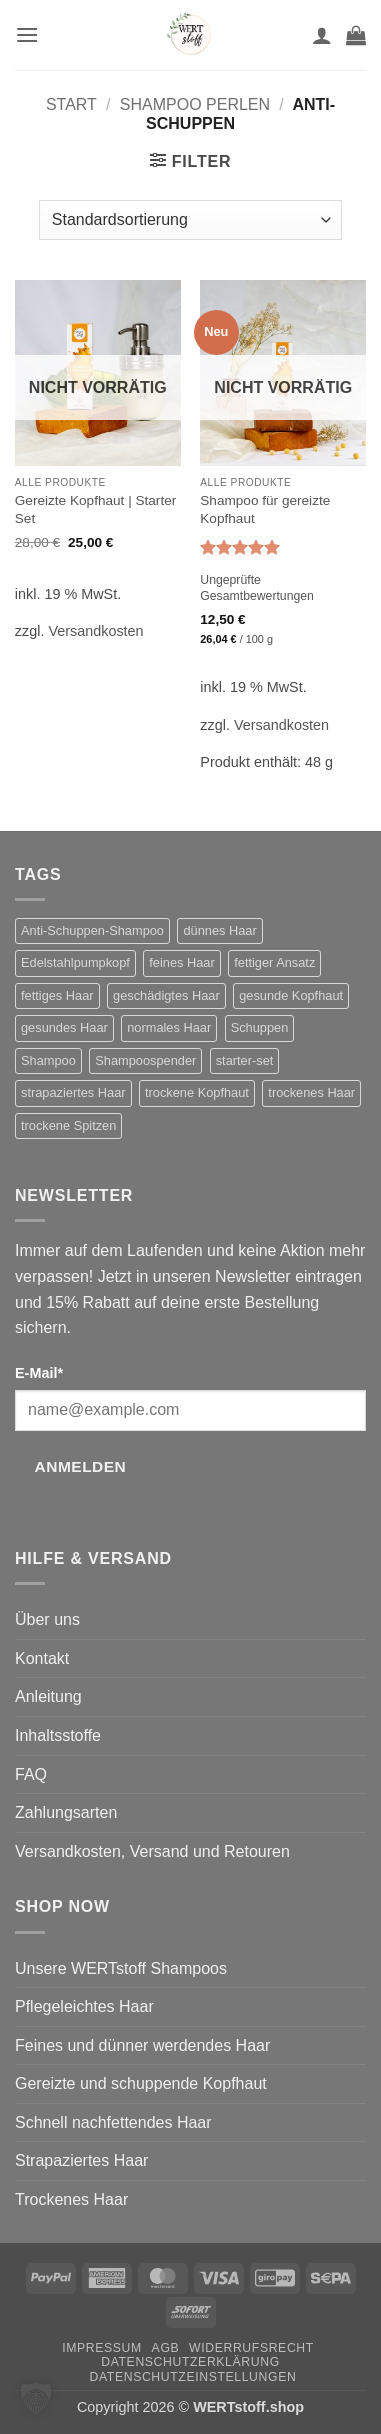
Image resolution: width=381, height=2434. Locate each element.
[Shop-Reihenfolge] (190, 220)
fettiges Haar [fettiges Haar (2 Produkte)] (57, 995)
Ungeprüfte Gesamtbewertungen (257, 588)
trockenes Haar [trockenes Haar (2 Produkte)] (311, 1092)
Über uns (47, 1619)
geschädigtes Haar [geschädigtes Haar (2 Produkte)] (166, 995)
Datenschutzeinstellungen (193, 2377)
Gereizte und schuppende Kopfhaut (141, 2083)
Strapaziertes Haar (81, 2160)
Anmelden (81, 1466)
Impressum (102, 2348)
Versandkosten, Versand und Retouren (152, 1851)
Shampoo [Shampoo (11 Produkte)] (48, 1060)
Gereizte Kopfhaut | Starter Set (95, 509)
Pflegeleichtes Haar (84, 2006)
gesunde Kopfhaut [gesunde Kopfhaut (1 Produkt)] (291, 995)
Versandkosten (95, 631)
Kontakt (42, 1658)
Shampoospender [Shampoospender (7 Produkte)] (145, 1060)
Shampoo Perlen (195, 104)
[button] (27, 34)
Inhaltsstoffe (58, 1735)
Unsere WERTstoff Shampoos (121, 1968)
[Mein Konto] (322, 35)
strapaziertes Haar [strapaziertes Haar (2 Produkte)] (73, 1092)
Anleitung (48, 1696)
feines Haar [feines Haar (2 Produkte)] (181, 962)
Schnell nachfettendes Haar (113, 2122)
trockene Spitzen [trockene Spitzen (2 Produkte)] (68, 1125)
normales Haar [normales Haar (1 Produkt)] (169, 1027)
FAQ (31, 1774)
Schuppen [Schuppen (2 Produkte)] (260, 1027)
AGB (166, 2348)
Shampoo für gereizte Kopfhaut (265, 509)
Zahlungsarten (66, 1812)
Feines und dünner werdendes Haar (142, 2045)
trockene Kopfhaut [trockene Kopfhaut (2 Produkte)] (197, 1092)
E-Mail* (39, 1373)
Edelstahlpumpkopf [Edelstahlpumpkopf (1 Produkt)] (75, 962)
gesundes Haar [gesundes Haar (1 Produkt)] (64, 1027)
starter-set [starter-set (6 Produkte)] (245, 1060)
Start (71, 104)
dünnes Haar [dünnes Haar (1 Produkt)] (219, 930)
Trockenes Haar (71, 2199)
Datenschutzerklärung (190, 2362)
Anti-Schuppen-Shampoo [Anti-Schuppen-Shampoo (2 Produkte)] (92, 930)
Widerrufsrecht (251, 2348)
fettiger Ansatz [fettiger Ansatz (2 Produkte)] (274, 962)
